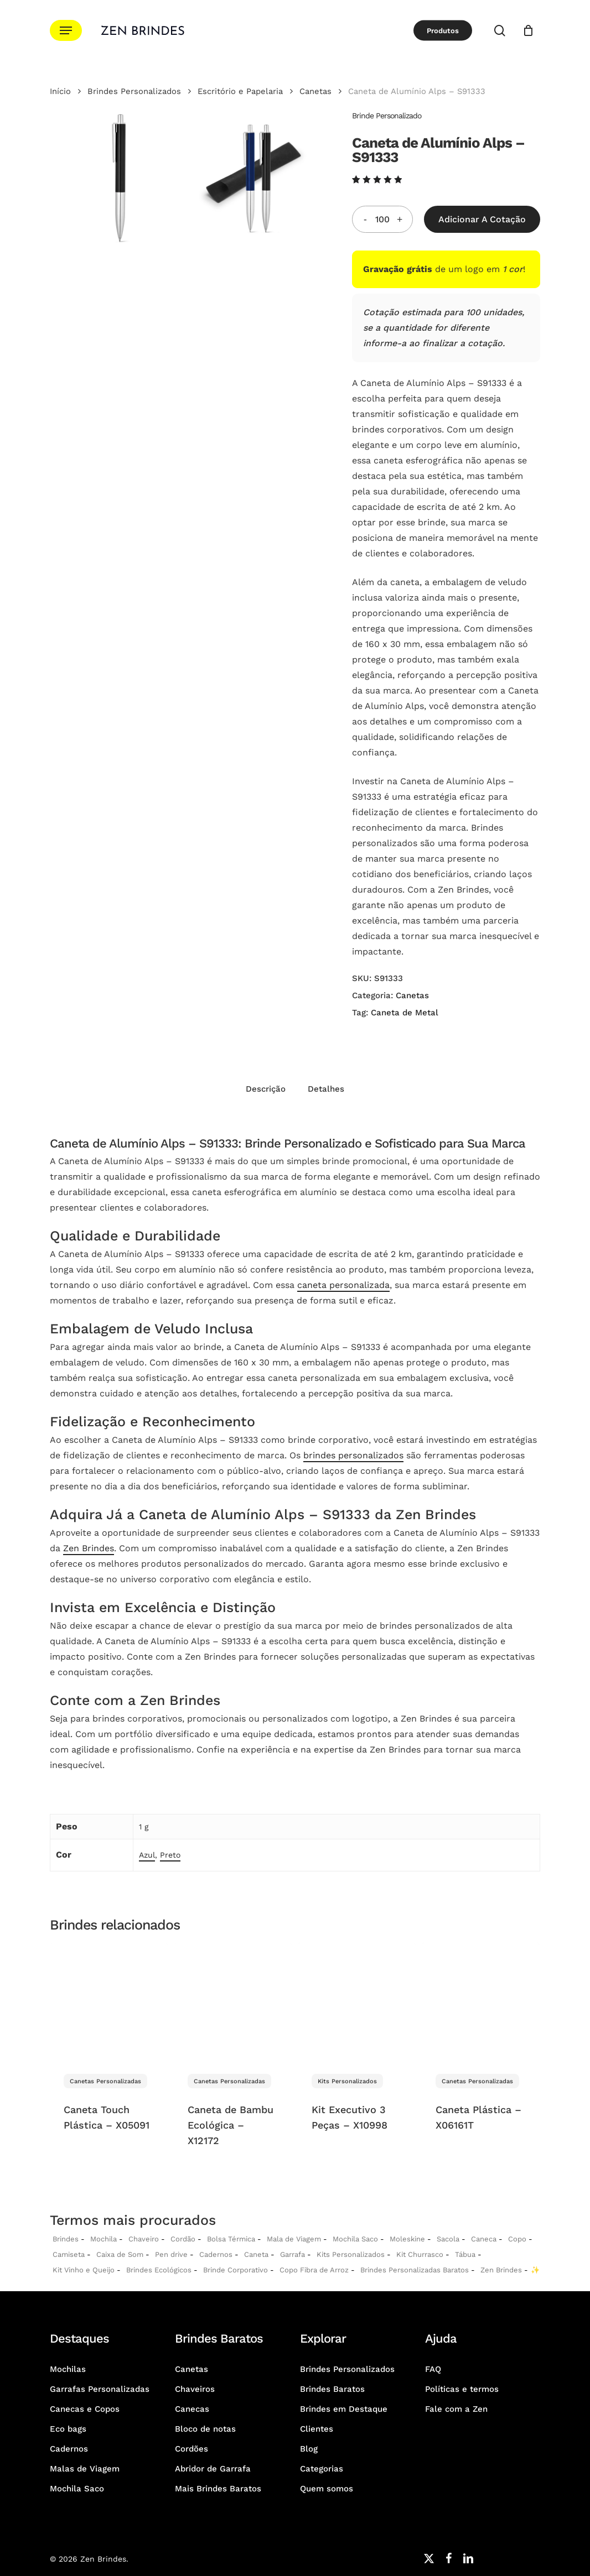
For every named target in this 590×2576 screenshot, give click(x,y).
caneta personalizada (343, 1285)
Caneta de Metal (404, 1013)
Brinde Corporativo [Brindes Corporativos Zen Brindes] (235, 2270)
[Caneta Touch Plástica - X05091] (109, 2002)
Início (60, 91)
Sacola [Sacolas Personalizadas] (448, 2239)
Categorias (321, 2469)
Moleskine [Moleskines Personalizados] (407, 2239)
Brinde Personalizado (386, 115)
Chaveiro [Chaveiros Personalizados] (143, 2239)
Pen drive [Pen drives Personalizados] (171, 2254)
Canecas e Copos (85, 2409)
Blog (309, 2449)
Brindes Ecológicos (159, 2270)
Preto (170, 1854)
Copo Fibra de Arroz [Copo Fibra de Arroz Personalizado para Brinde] (314, 2270)
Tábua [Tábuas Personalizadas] (465, 2254)
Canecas (192, 2409)
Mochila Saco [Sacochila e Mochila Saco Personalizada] (355, 2239)
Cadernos (215, 2254)
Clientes (316, 2429)
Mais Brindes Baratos (218, 2489)
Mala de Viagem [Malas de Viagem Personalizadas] (294, 2239)
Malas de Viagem (85, 2469)
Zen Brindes (88, 1548)
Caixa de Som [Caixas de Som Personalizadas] (119, 2254)
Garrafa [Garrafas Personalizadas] (292, 2254)
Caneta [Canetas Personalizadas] (256, 2254)
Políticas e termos (462, 2389)
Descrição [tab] (266, 1089)
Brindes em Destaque (343, 2409)
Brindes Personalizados (134, 91)
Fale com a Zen (456, 2409)
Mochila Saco (77, 2489)
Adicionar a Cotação (482, 219)
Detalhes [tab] (326, 1089)
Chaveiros (195, 2389)
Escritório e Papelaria (240, 91)
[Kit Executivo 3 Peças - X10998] (357, 2002)
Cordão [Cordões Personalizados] (182, 2239)
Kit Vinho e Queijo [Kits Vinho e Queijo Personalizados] (84, 2270)
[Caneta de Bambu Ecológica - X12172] (233, 2002)
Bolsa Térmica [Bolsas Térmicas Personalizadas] (231, 2239)
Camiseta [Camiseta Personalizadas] (69, 2254)
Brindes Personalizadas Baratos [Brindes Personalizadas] (414, 2270)
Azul (147, 1854)
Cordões (191, 2449)
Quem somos (326, 2489)
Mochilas (68, 2369)
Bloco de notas (205, 2429)
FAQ (433, 2369)
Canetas (315, 91)
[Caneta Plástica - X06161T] (481, 2002)
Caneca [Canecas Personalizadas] (483, 2239)
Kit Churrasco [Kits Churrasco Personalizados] (419, 2254)
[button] (66, 30)
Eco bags (68, 2429)
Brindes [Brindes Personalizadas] (66, 2239)
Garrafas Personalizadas (99, 2389)
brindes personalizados (353, 1455)
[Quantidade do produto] (382, 219)
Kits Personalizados (351, 2254)
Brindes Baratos (332, 2389)
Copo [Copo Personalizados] (517, 2239)
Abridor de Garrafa (213, 2469)
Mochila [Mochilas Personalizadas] (103, 2239)
